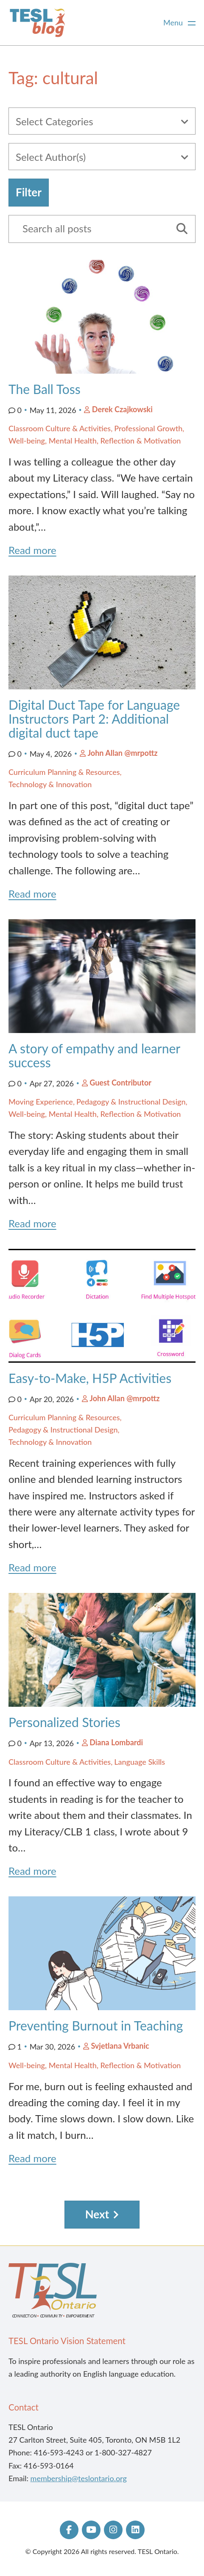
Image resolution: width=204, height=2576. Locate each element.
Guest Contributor (120, 1082)
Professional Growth (148, 428)
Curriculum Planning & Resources (64, 772)
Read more (32, 550)
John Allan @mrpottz (122, 753)
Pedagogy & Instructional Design (131, 1101)
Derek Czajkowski (122, 409)
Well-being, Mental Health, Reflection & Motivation (94, 440)
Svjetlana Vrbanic (120, 2045)
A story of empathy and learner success (94, 1055)
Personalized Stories (65, 1722)
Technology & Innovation (50, 784)
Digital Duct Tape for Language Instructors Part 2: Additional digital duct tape (94, 718)
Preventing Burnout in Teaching (95, 2025)
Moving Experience (40, 1101)
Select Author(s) (51, 157)
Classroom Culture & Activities (59, 428)
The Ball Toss (44, 389)
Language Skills (139, 1761)
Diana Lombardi (116, 1742)
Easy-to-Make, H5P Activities (89, 1378)
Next (97, 2214)
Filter (29, 192)
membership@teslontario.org (79, 2478)
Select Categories (54, 121)
